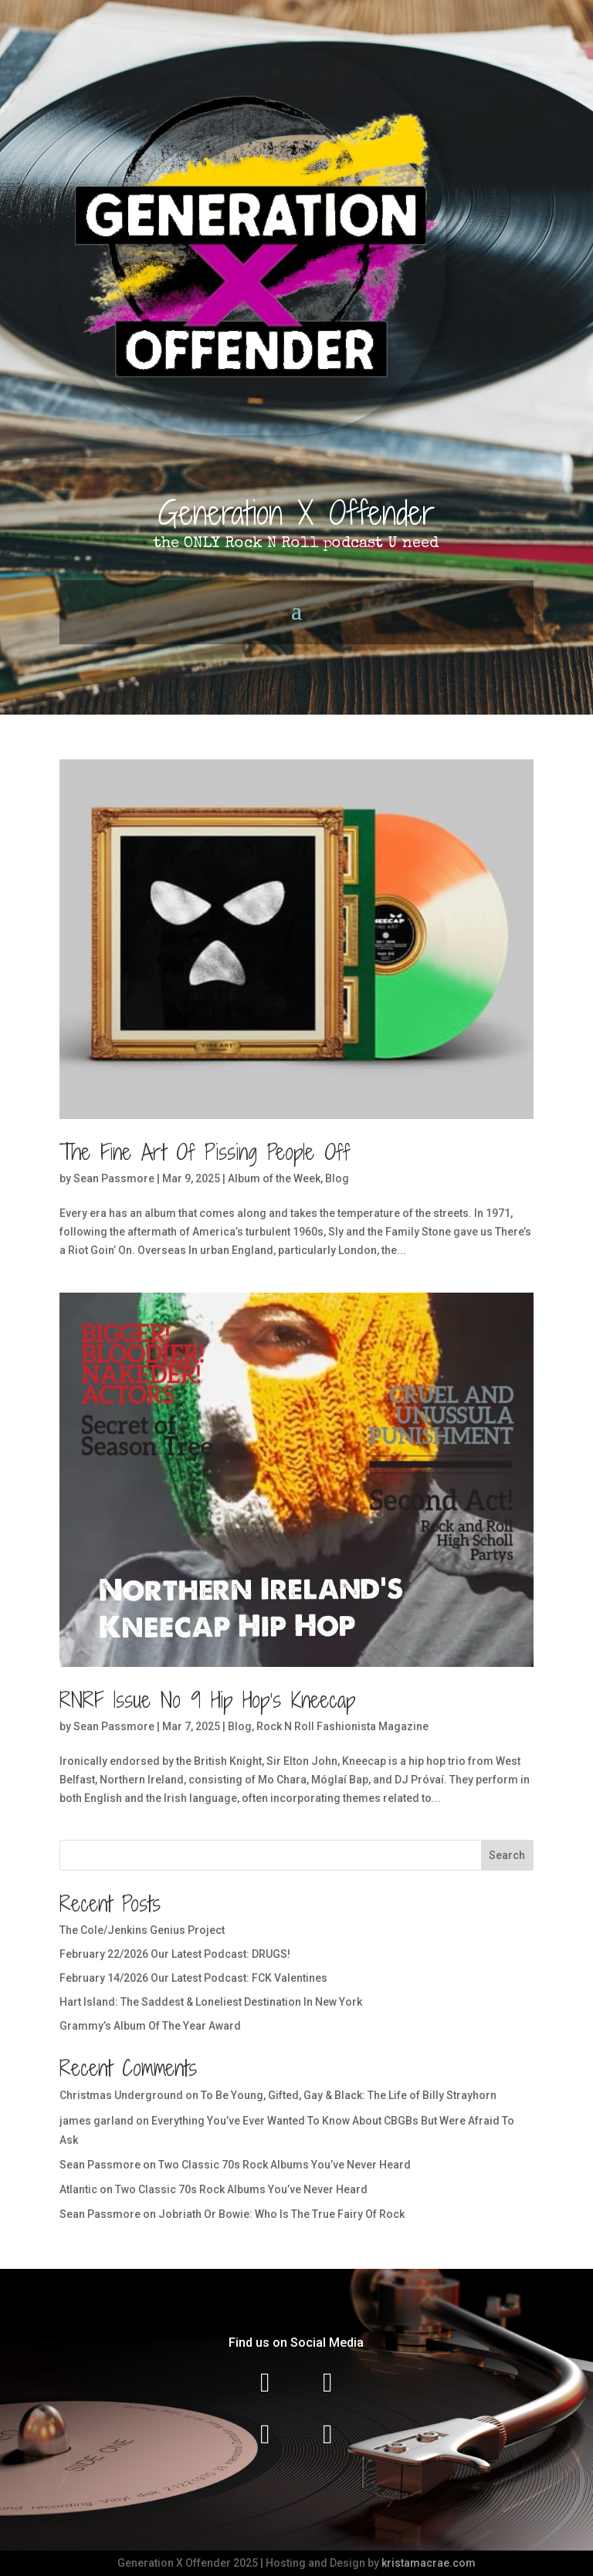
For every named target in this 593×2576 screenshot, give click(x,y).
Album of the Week (274, 1178)
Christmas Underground (121, 2095)
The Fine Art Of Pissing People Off (204, 1152)
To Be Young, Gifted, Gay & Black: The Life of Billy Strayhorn (348, 2095)
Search (507, 1855)
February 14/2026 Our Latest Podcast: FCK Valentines (193, 1978)
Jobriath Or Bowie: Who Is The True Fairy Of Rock (281, 2214)
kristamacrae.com (428, 2563)
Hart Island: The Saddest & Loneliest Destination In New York (210, 2002)
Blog (337, 1178)
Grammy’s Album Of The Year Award (150, 2026)
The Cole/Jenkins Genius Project (142, 1930)
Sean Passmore (113, 1178)
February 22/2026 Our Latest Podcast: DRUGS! (174, 1954)
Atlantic (78, 2189)
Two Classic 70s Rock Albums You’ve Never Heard (284, 2164)
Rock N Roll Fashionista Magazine (342, 1726)
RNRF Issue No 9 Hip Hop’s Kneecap (207, 1700)
